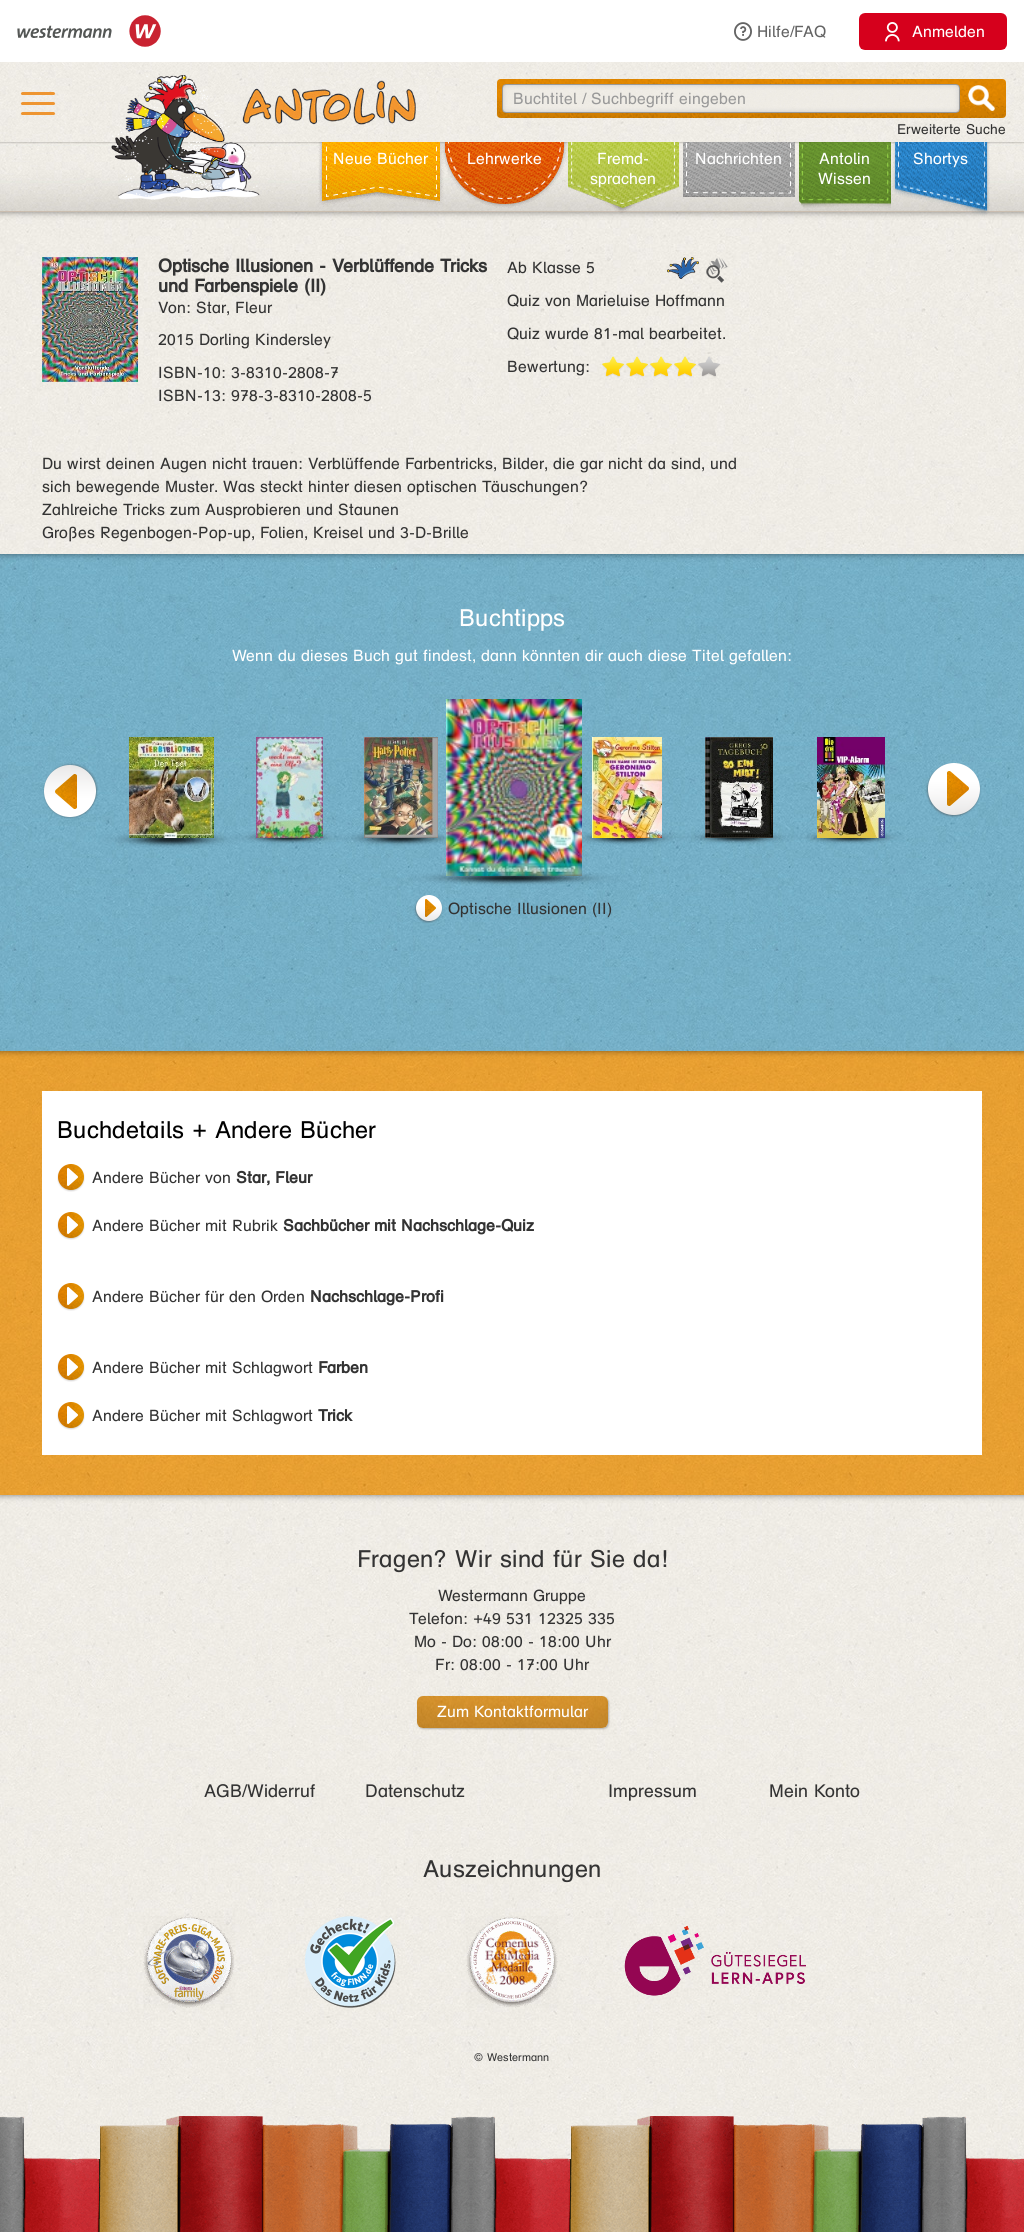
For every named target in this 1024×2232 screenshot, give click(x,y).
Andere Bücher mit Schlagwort (230, 1367)
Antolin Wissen (844, 168)
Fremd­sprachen (623, 168)
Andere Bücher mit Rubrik (313, 1225)
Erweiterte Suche (951, 129)
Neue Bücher (380, 158)
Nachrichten (738, 158)
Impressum (652, 1791)
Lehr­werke (504, 158)
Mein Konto (814, 1791)
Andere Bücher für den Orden (268, 1296)
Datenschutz (415, 1791)
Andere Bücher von (202, 1177)
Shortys (940, 158)
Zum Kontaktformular (512, 1711)
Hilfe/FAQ (779, 31)
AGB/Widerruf (259, 1791)
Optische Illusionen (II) (530, 908)
